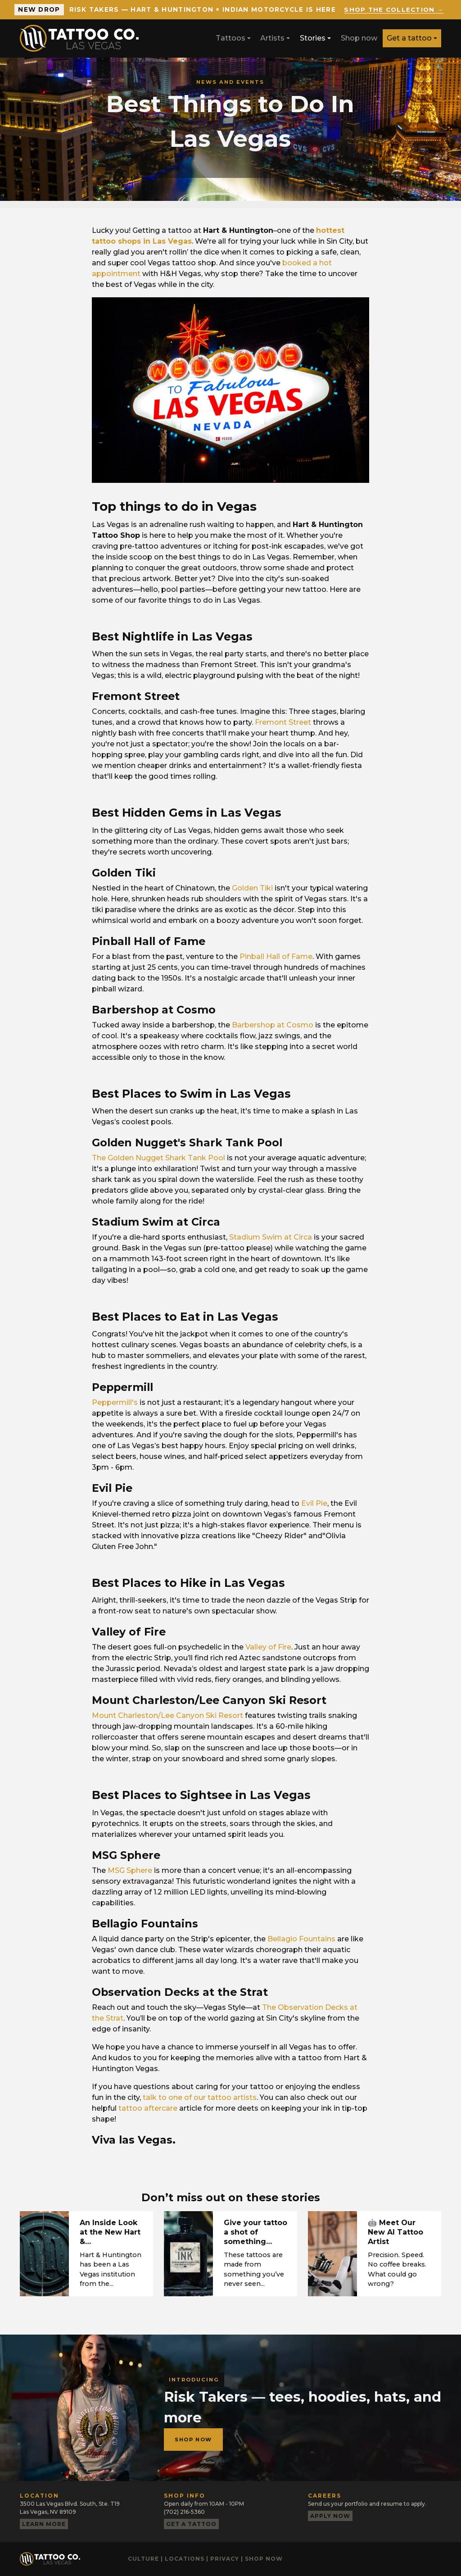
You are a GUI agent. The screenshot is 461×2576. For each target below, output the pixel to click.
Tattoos (230, 38)
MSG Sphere (130, 1870)
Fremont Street (283, 722)
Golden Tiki (252, 888)
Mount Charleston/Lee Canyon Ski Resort (167, 1715)
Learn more (44, 2524)
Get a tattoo (409, 38)
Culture (143, 2558)
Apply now (330, 2515)
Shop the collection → (393, 9)
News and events (230, 82)
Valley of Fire (268, 1647)
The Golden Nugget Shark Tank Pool (158, 1158)
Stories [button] (312, 38)
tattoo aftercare (147, 2108)
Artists (272, 38)
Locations (184, 2558)
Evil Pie (314, 1503)
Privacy (224, 2558)
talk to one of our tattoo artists (200, 2097)
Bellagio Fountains (301, 1939)
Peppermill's (115, 1402)
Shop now (359, 38)
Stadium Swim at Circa (270, 1237)
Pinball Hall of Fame (276, 956)
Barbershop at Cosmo (272, 1025)
